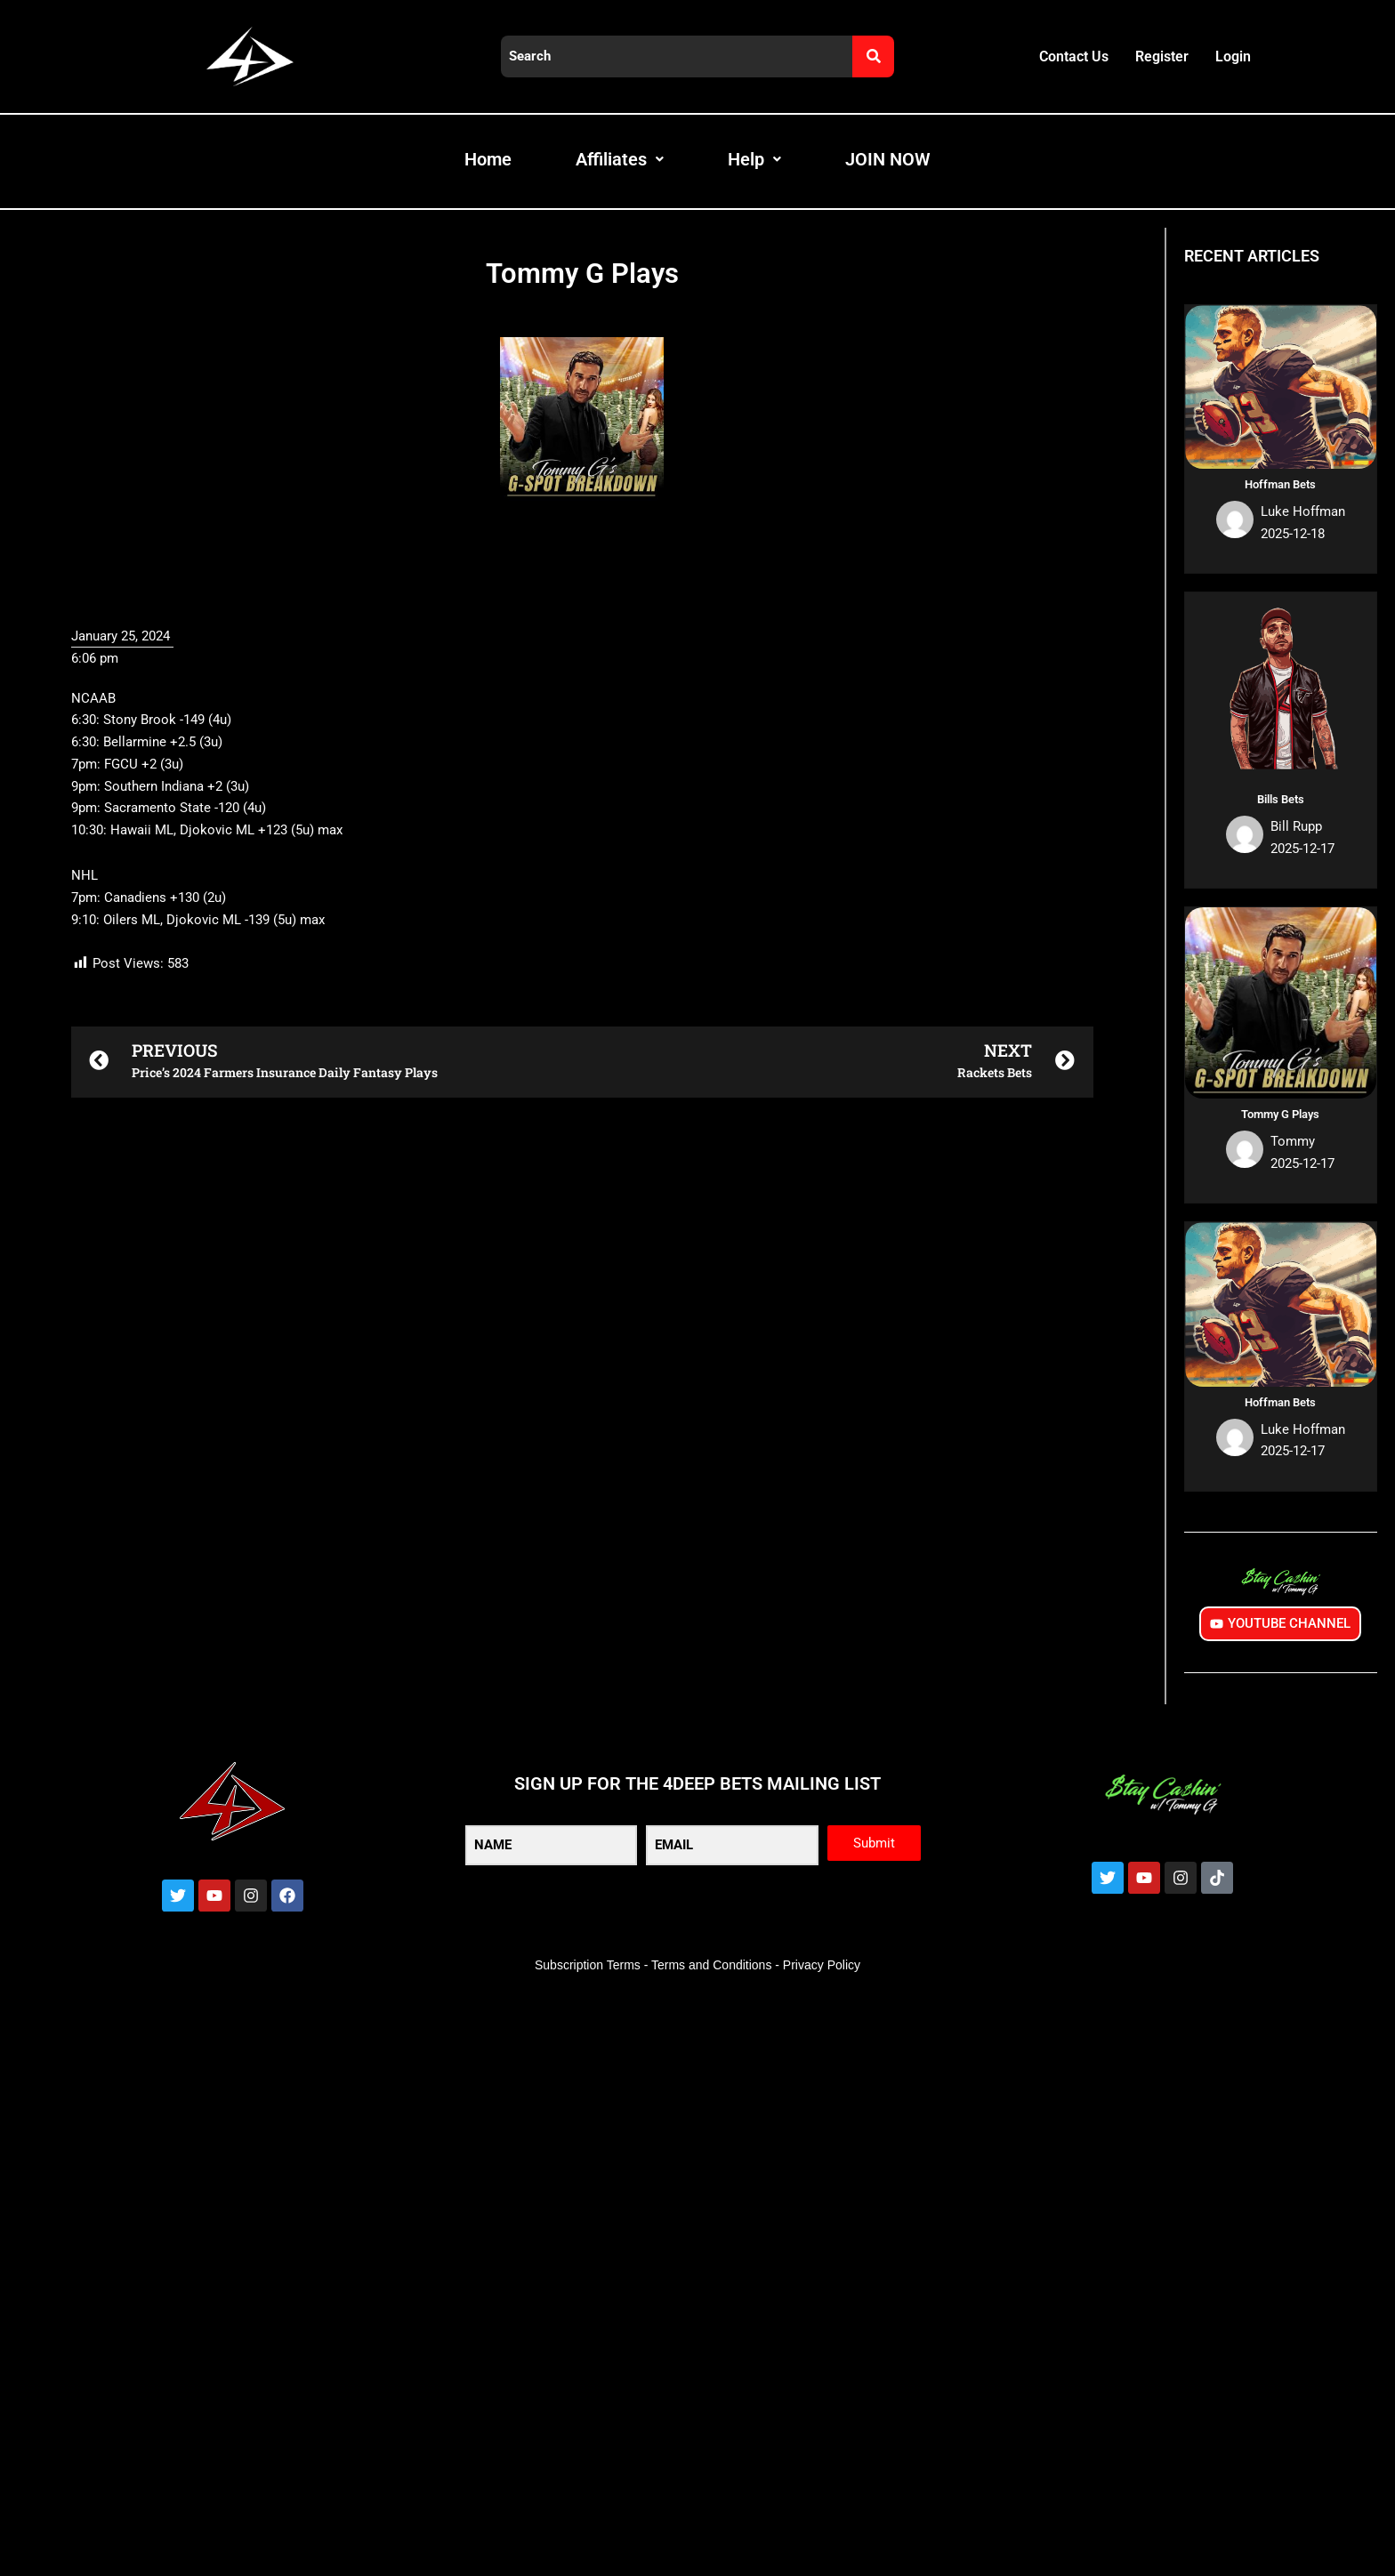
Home (488, 159)
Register (1162, 56)
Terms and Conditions (711, 1965)
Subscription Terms (588, 1965)
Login (1233, 56)
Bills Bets (1280, 799)
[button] (582, 2061)
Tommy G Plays (1280, 1114)
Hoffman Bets (1280, 484)
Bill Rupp (1296, 826)
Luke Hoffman (1303, 511)
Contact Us (1074, 56)
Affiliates (620, 159)
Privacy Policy (821, 1965)
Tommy (1292, 1141)
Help (754, 159)
